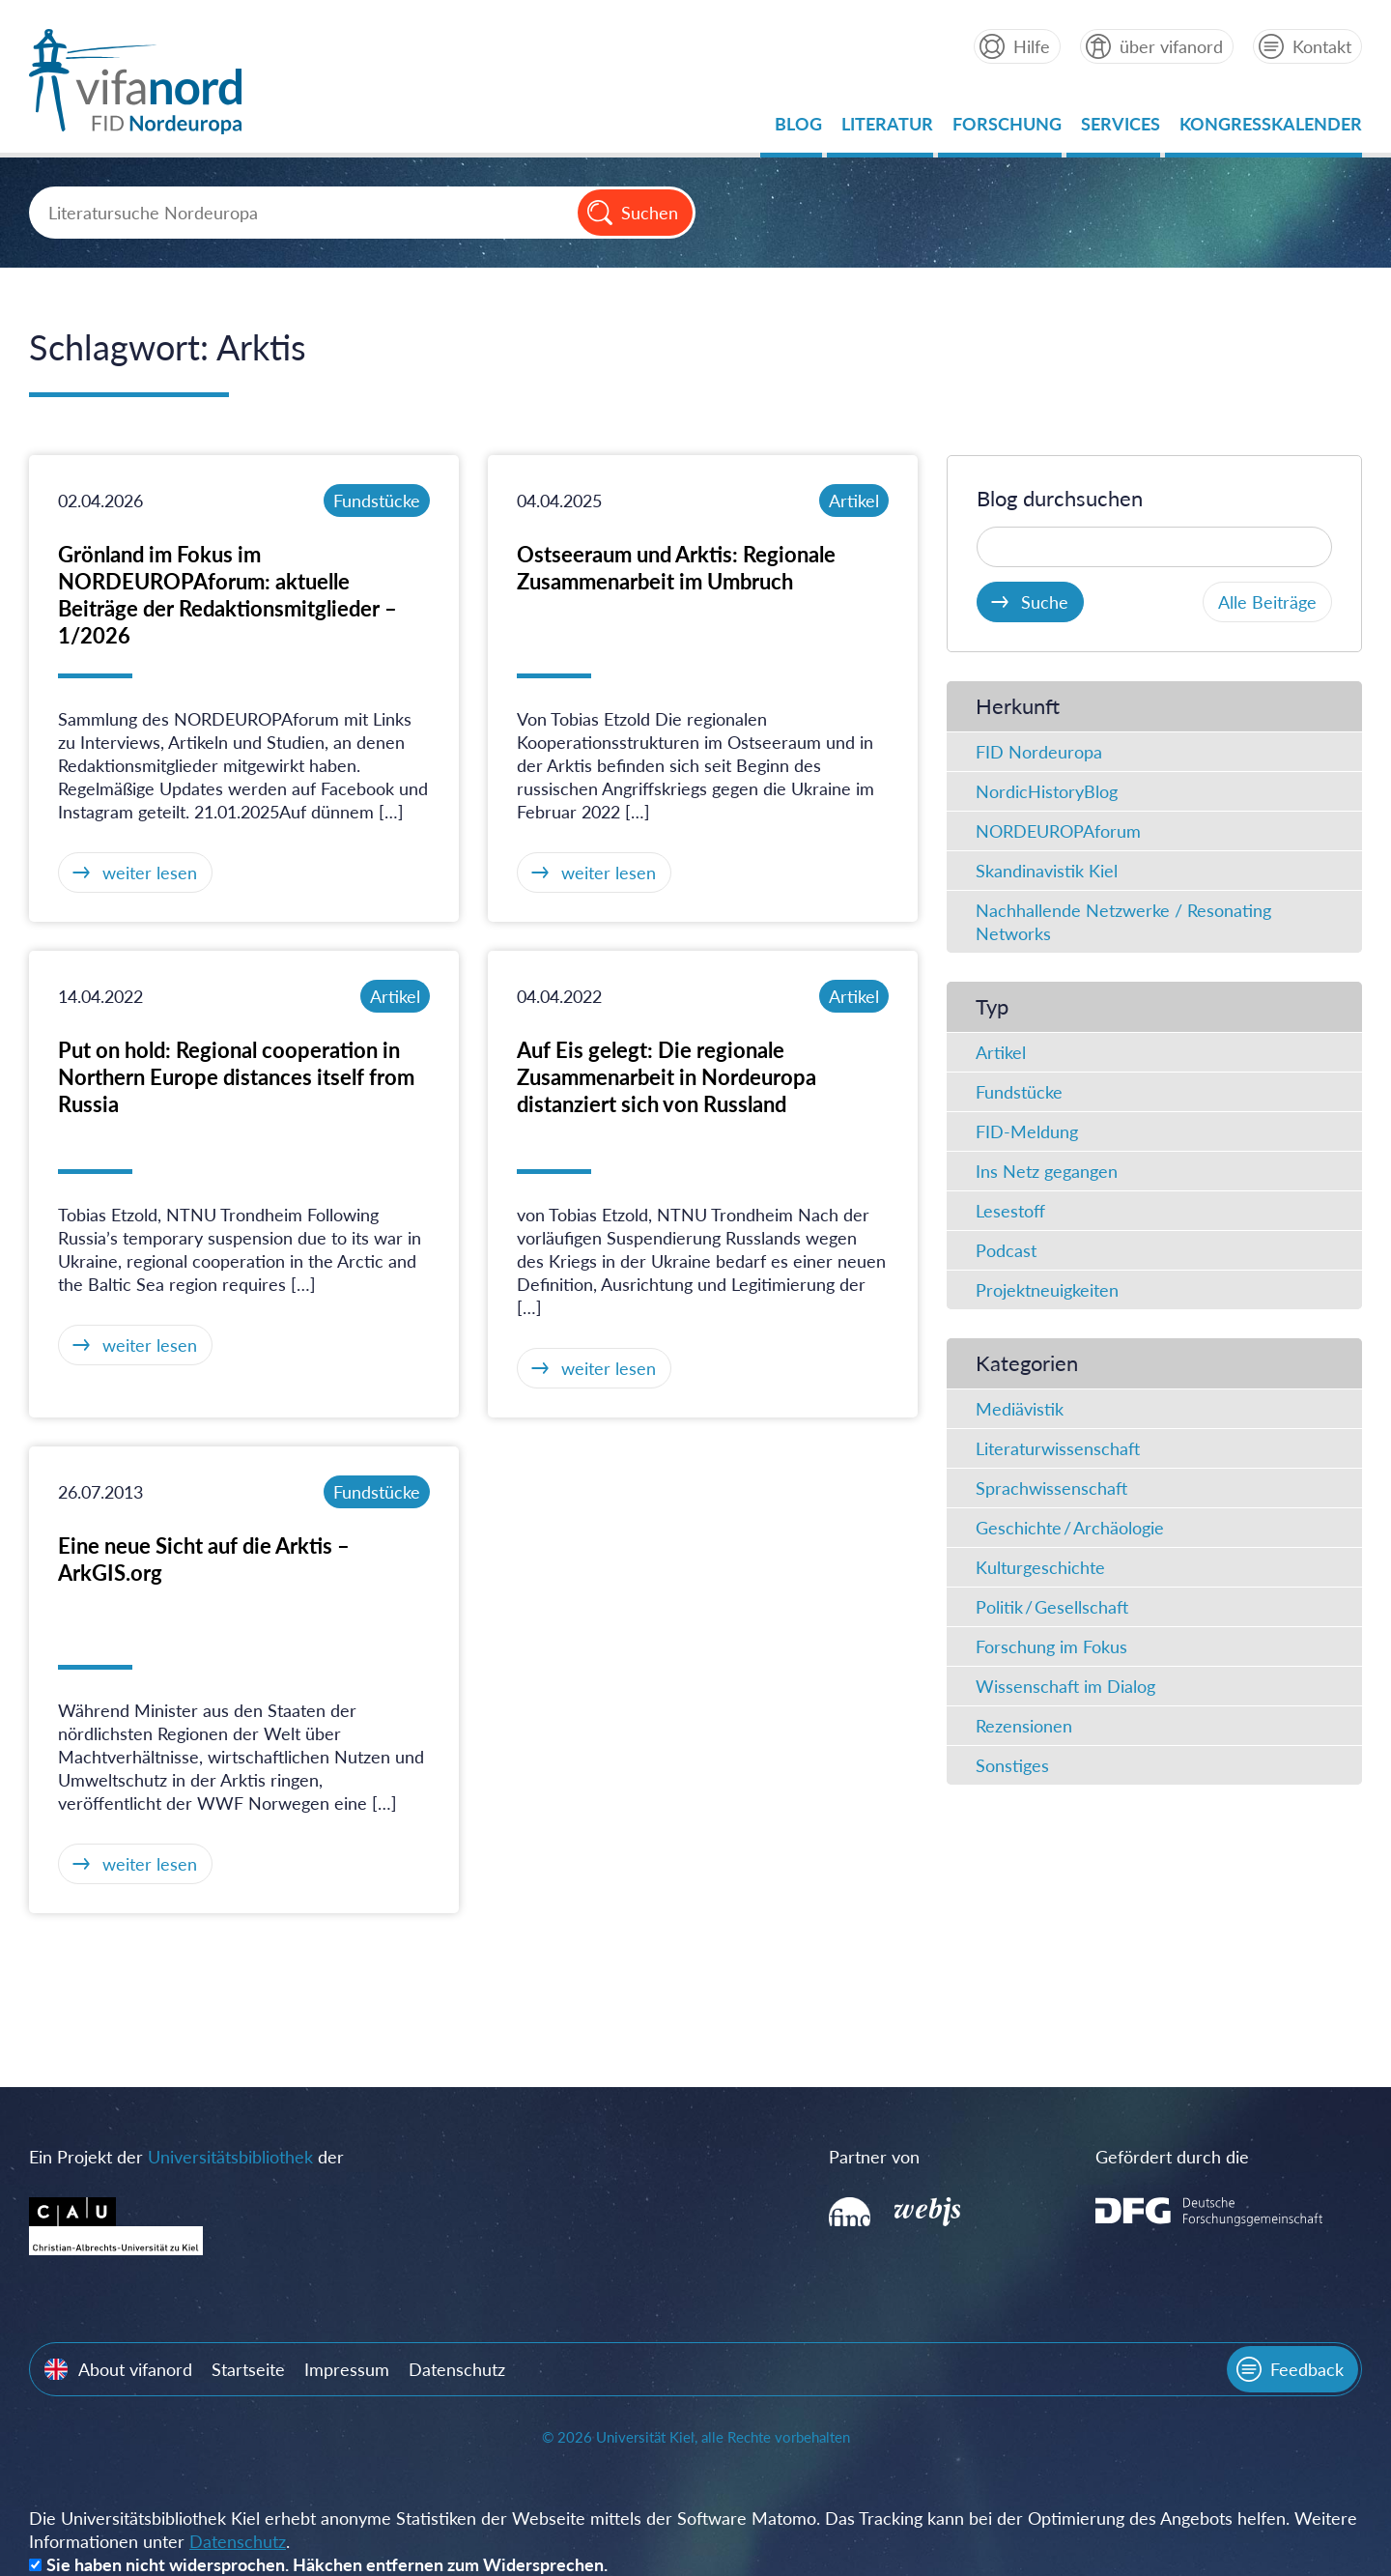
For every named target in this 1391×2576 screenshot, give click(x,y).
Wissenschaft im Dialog (1065, 1686)
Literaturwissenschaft (1058, 1448)
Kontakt (1321, 46)
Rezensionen (1024, 1725)
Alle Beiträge (1267, 602)
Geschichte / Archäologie (1070, 1527)
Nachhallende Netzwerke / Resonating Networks (1123, 922)
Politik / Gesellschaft (1052, 1606)
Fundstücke (376, 500)
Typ (992, 1006)
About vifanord (135, 2369)
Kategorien (1027, 1363)
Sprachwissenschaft (1051, 1488)
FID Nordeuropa (1039, 751)
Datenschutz (457, 2369)
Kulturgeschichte (1040, 1567)
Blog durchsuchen (1060, 498)
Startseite (248, 2369)
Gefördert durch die (1172, 2156)
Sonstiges (1012, 1765)
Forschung (1007, 129)
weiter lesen (149, 872)
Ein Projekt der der (186, 2156)
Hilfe (1031, 46)
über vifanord (1171, 46)
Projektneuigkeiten (1047, 1290)
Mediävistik (1020, 1408)
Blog (798, 129)
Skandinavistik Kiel (1047, 870)
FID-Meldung (1027, 1131)
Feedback (1307, 2369)
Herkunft (1018, 706)
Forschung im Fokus (1051, 1646)
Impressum (346, 2369)
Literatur (887, 129)
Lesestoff (1010, 1210)
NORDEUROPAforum (1058, 831)
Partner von (874, 2156)
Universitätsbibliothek (230, 2156)
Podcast (1006, 1250)
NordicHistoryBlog (1047, 791)
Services (1120, 129)
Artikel (854, 500)
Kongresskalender (1270, 129)
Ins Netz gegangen (1047, 1171)
